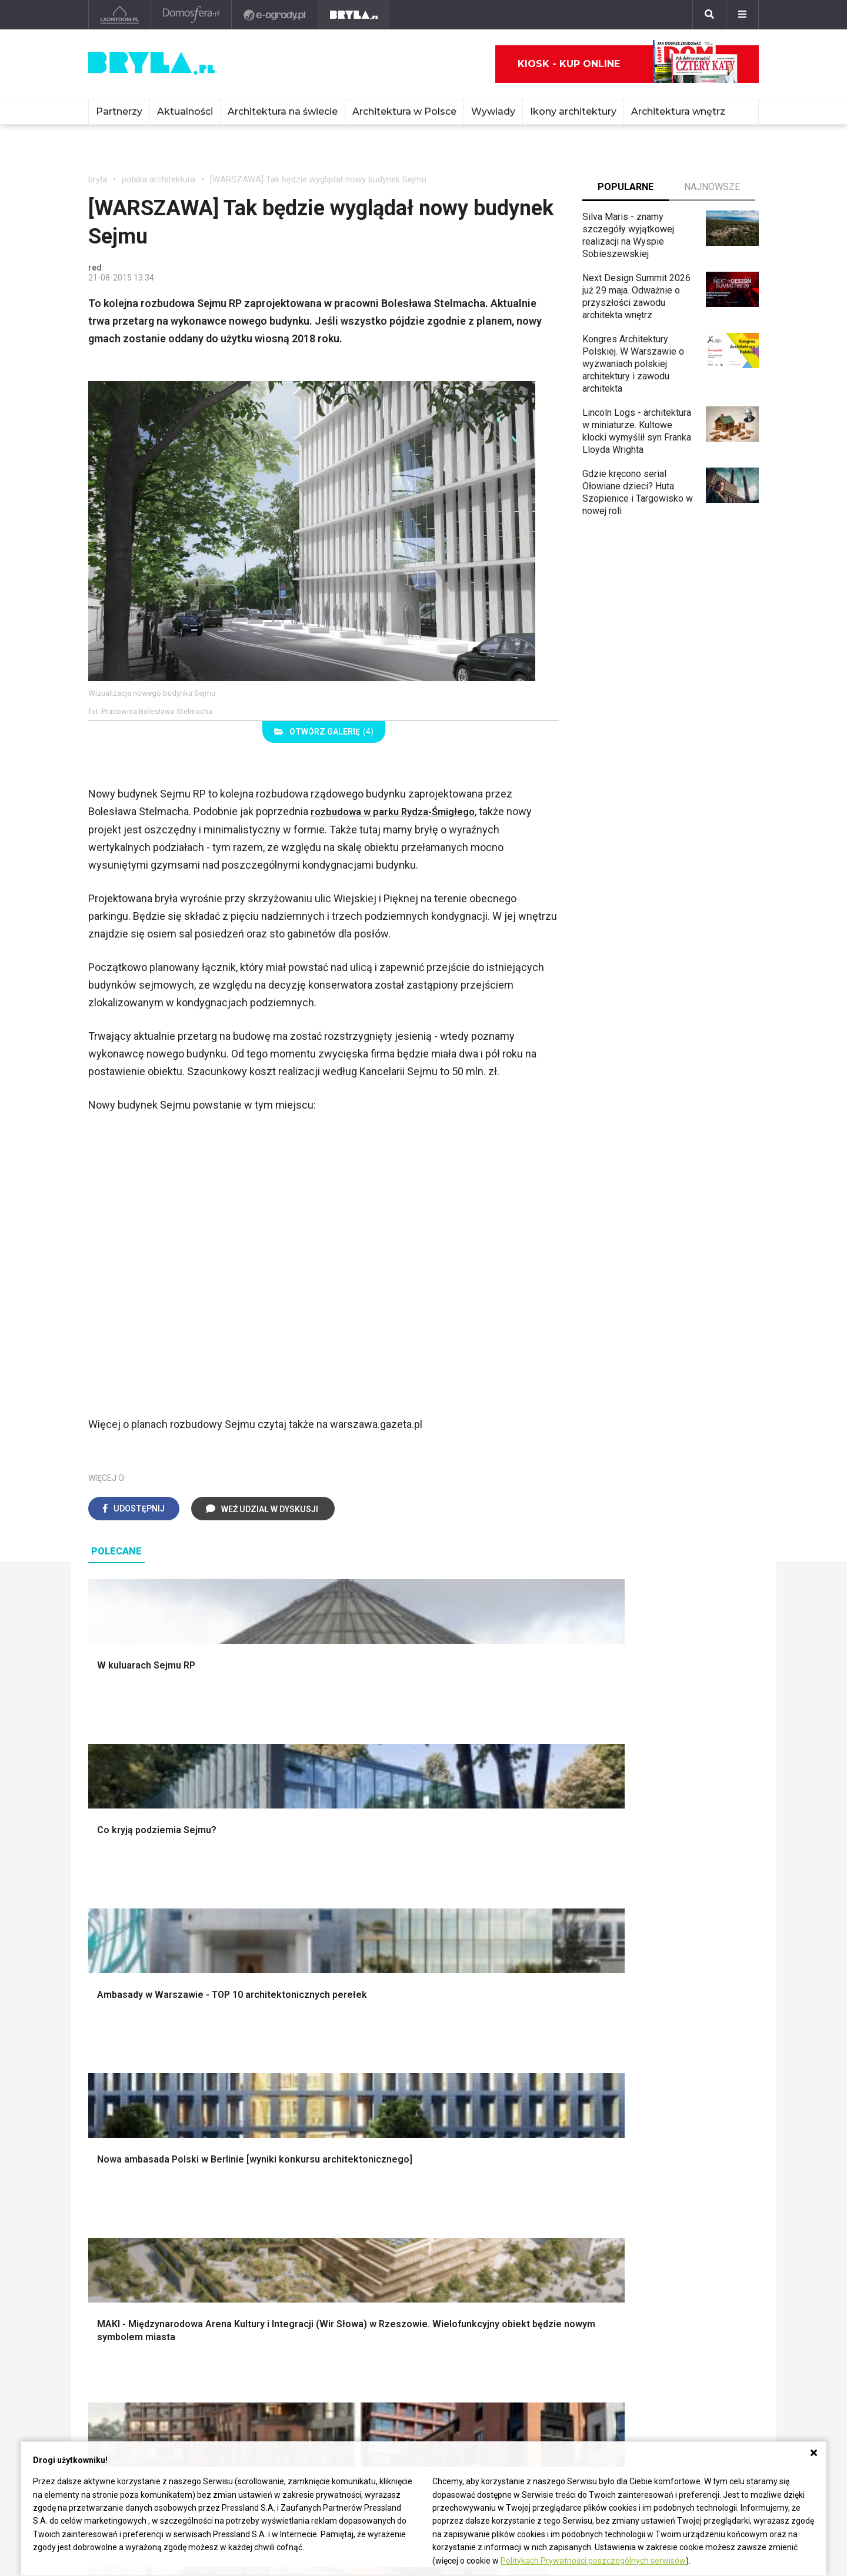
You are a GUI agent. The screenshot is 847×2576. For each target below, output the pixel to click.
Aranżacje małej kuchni (488, 2207)
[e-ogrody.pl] (275, 14)
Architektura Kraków (129, 2324)
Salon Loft (292, 2232)
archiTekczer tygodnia (546, 2311)
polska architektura (158, 179)
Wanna (455, 2098)
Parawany (635, 2232)
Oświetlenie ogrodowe (144, 2045)
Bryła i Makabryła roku (546, 2337)
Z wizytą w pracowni (543, 2364)
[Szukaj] (709, 14)
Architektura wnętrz (678, 111)
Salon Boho (294, 2219)
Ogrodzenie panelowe (316, 2072)
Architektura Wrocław (131, 2337)
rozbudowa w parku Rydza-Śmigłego (398, 811)
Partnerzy (119, 111)
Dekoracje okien (475, 2072)
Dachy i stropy (300, 2098)
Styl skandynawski (653, 2085)
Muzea (378, 2324)
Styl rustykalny (645, 2098)
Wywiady (493, 111)
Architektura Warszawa (135, 2311)
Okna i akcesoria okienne (322, 2111)
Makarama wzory (477, 2058)
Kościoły (381, 2337)
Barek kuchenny (647, 2207)
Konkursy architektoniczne (555, 2377)
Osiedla (242, 2324)
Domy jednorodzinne (268, 2311)
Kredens (632, 2193)
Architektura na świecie (283, 111)
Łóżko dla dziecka (652, 2180)
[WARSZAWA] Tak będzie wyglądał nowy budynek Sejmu (318, 179)
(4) (324, 731)
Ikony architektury (573, 111)
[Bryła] (354, 14)
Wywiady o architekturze (414, 2390)
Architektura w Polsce (404, 111)
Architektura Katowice (133, 2364)
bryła (97, 179)
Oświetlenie (466, 2111)
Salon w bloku (299, 2193)
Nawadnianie (124, 2058)
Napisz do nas (668, 2348)
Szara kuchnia (470, 2193)
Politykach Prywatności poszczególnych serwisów (593, 2560)
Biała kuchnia (468, 2180)
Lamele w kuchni (476, 2232)
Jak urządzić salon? (312, 2180)
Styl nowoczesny (133, 2232)
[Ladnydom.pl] (119, 14)
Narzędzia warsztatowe (319, 2058)
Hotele (377, 2364)
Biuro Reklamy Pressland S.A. (690, 2330)
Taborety (633, 2246)
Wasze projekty (533, 2324)
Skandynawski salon (312, 2207)
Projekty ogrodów (134, 2072)
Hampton (633, 2058)
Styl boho (634, 2045)
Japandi (114, 2219)
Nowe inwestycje (399, 2377)
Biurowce (245, 2350)
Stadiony (244, 2337)
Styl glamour (640, 2072)
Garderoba (463, 2085)
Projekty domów (304, 2045)
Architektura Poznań (129, 2350)
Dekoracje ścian (474, 2045)
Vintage (113, 2193)
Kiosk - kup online (628, 64)
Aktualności (185, 111)
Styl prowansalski (651, 2124)
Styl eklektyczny (132, 2180)
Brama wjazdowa (305, 2124)
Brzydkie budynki (123, 2377)
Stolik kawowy (644, 2219)
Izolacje (287, 2085)
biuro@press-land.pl (680, 2311)
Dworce (242, 2364)
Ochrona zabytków (539, 2350)
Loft (623, 2111)
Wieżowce (385, 2350)
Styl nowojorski (129, 2207)
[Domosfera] (191, 14)
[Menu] (742, 14)
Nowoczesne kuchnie (486, 2219)
